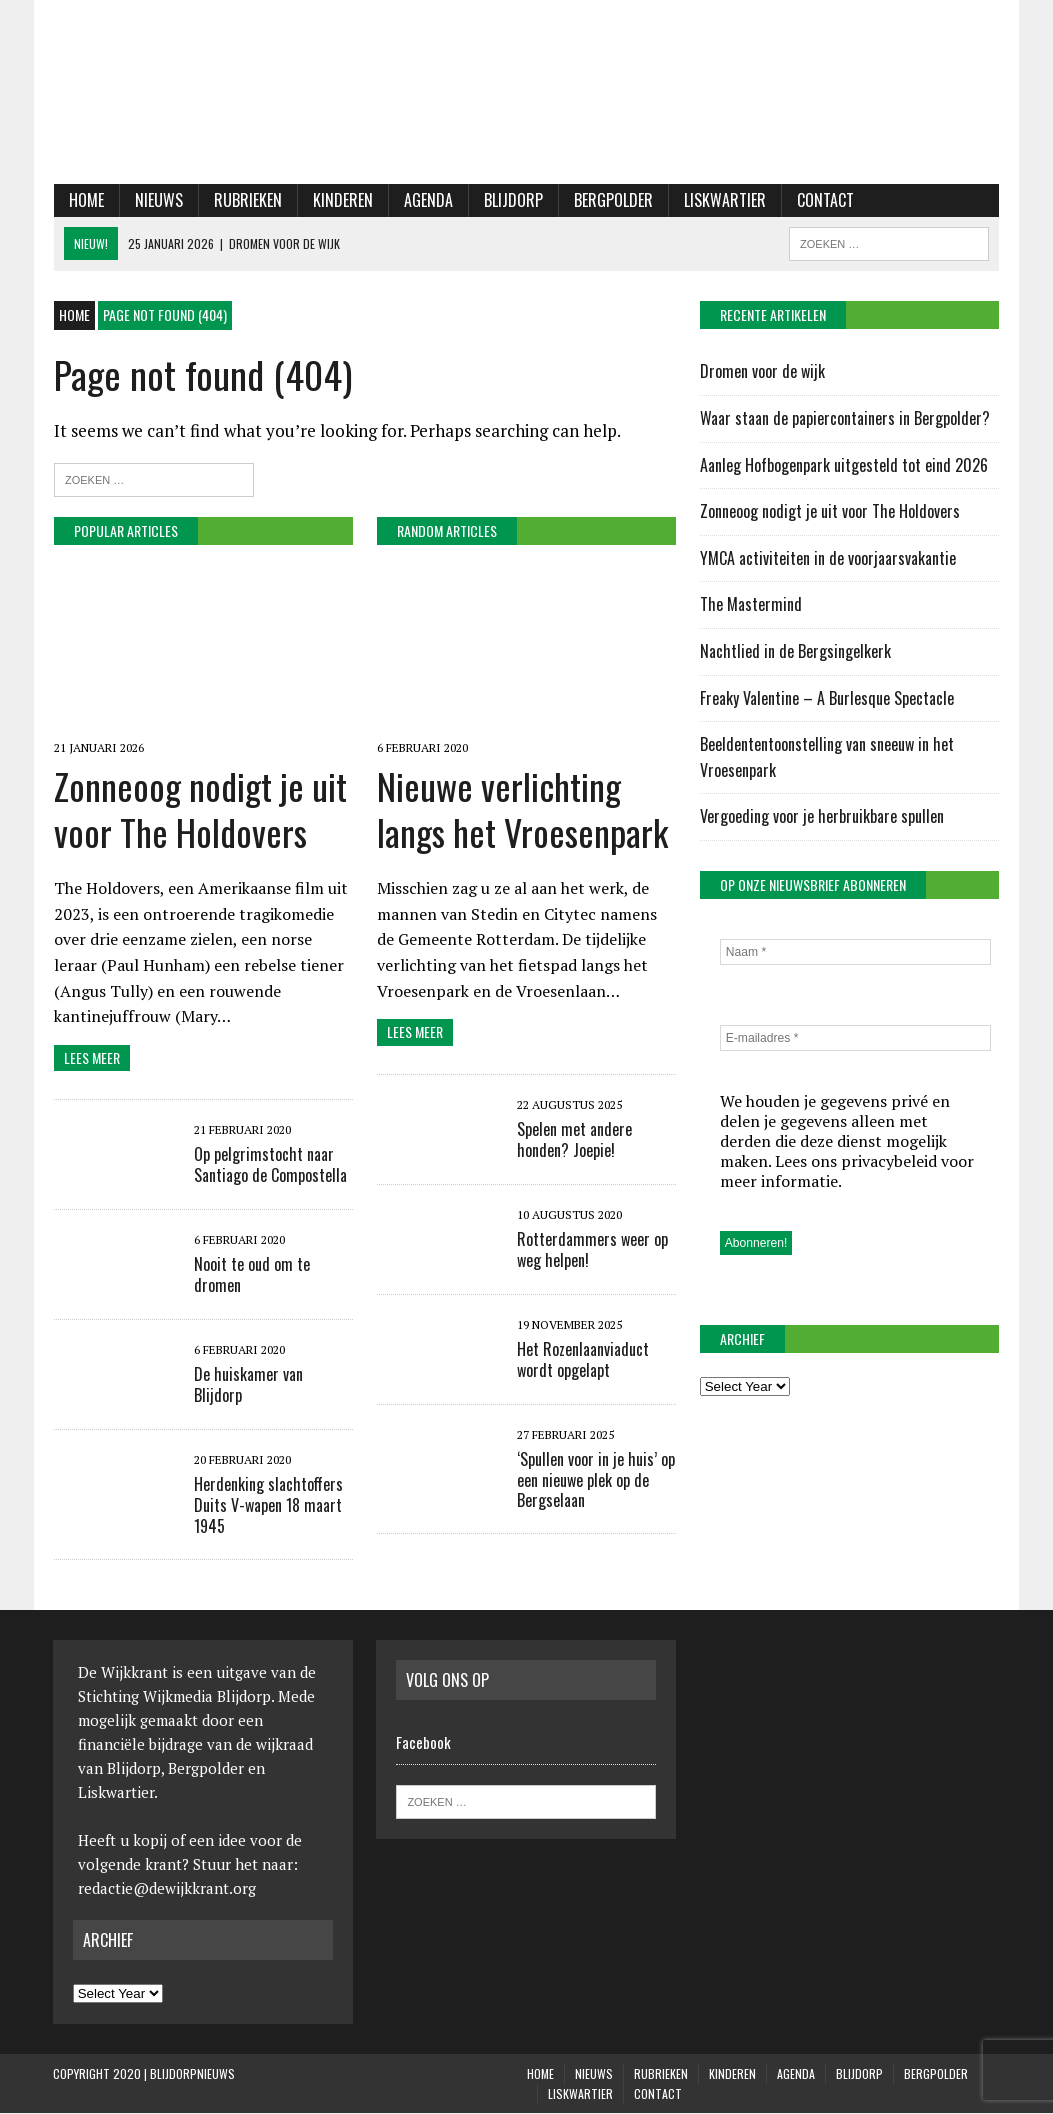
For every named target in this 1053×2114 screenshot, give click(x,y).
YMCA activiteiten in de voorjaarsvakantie (828, 558)
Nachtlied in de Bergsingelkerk (795, 651)
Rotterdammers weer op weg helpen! (592, 1250)
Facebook (423, 1743)
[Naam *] (856, 953)
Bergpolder (612, 200)
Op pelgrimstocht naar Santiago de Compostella (269, 1165)
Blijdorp (512, 200)
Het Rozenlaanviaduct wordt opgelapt (583, 1360)
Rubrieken (247, 200)
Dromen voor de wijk (762, 372)
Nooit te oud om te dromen (251, 1275)
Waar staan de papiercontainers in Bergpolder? (845, 418)
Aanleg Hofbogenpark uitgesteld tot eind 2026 (844, 465)
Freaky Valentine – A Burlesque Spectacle (827, 698)
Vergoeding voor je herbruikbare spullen (822, 817)
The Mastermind (751, 605)
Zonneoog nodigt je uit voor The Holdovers (199, 809)
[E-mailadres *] (856, 1039)
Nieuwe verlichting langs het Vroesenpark (522, 809)
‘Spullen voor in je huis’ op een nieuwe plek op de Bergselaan (596, 1481)
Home (85, 200)
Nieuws (158, 200)
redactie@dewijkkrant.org (167, 1889)
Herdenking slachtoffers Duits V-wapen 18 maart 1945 (267, 1506)
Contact (824, 200)
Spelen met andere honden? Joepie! (574, 1140)
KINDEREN (342, 200)
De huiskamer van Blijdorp (247, 1385)
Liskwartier (724, 200)
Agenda (427, 200)
